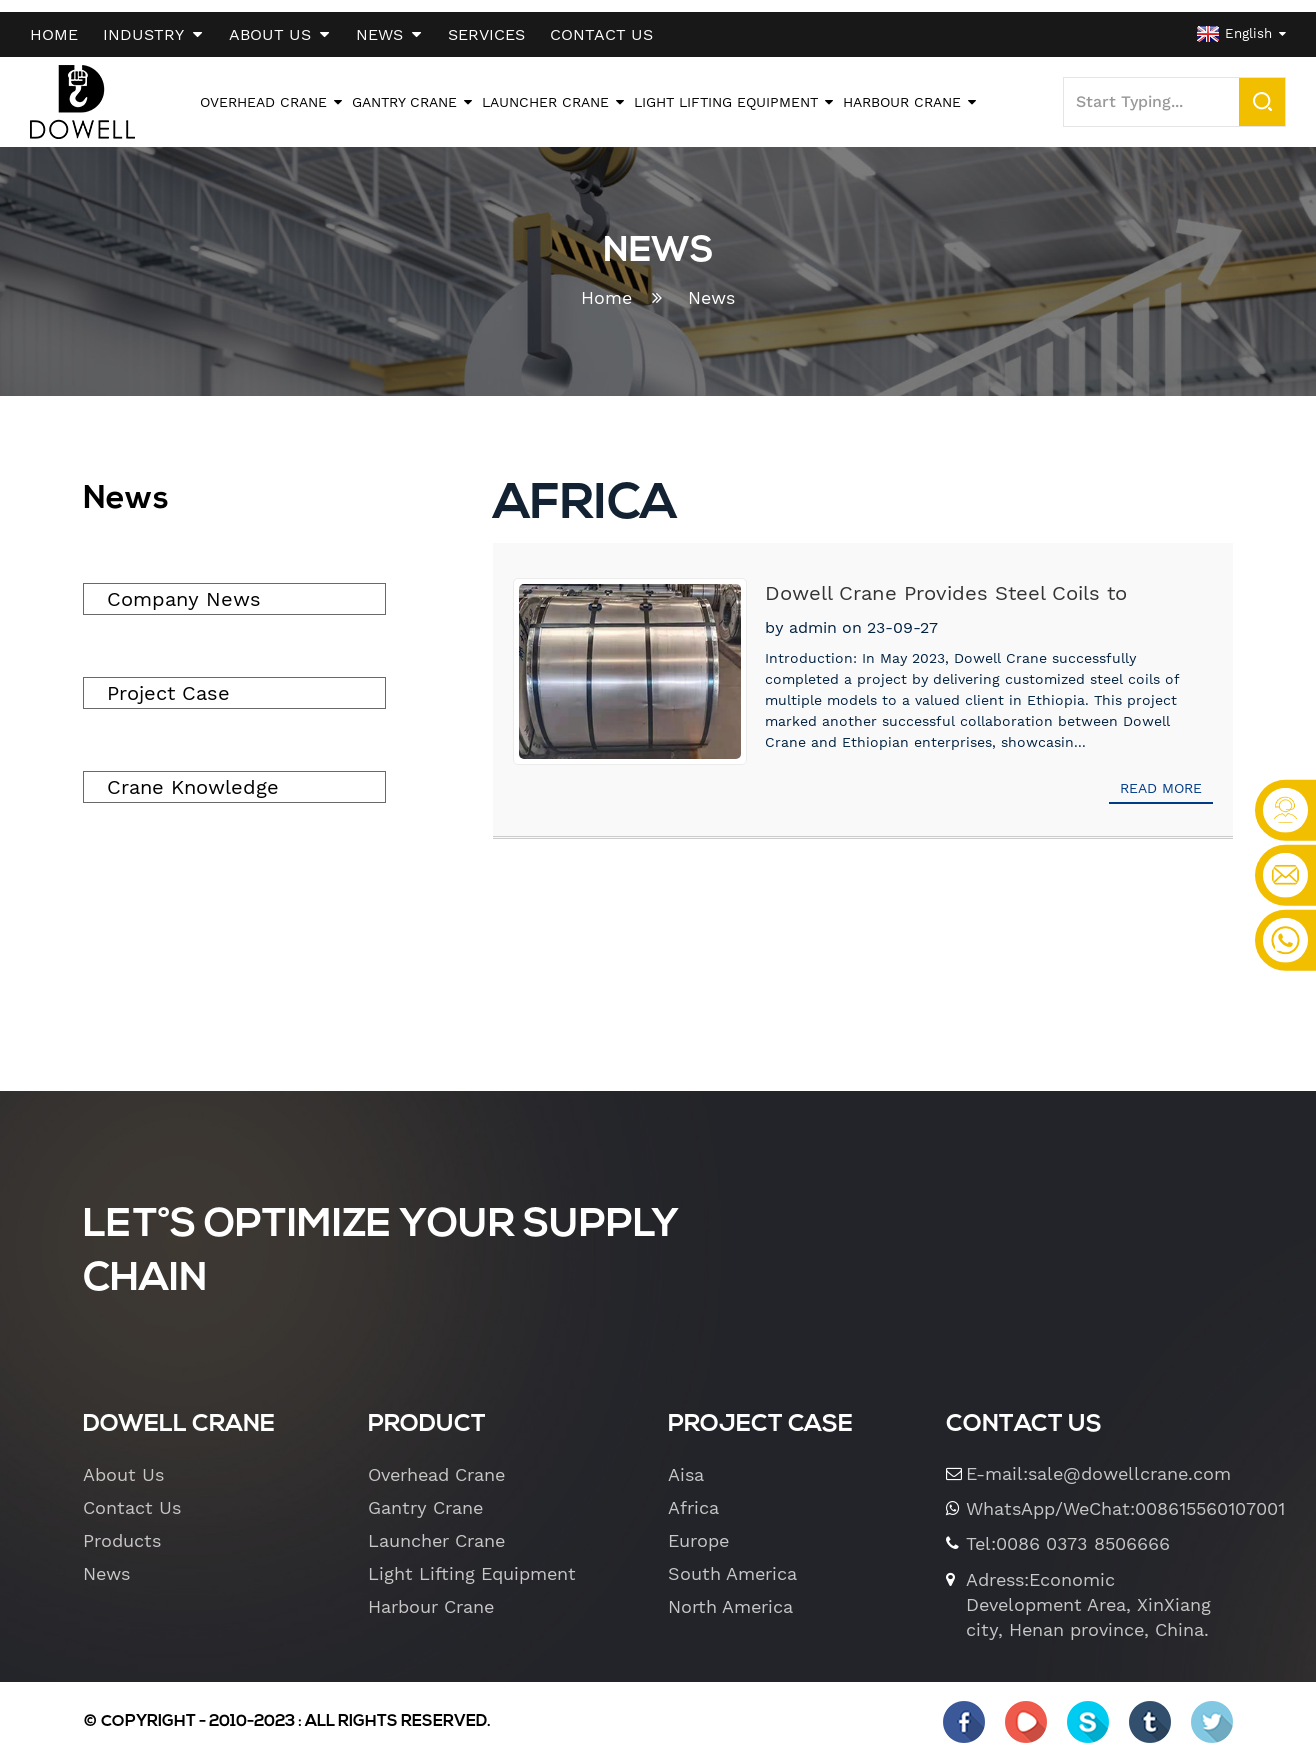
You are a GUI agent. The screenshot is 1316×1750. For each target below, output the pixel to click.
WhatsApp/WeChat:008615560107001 (1100, 1496)
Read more (1161, 776)
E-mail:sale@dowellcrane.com (1098, 1461)
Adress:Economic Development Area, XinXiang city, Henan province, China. (1088, 1592)
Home (606, 286)
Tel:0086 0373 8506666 (1068, 1532)
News (711, 286)
